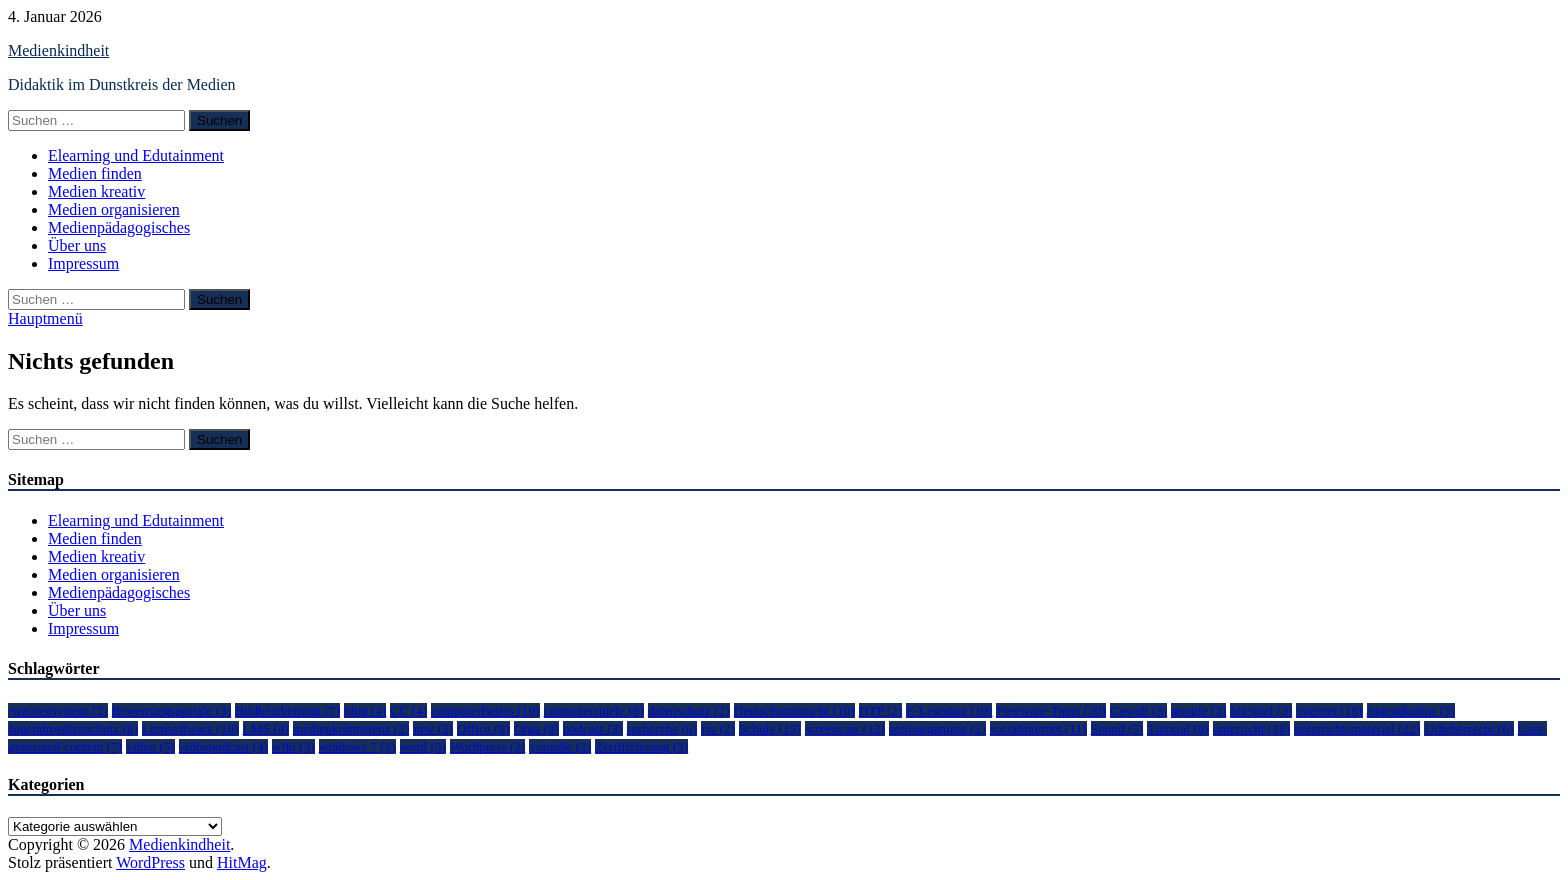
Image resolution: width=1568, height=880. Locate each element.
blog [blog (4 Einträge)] (365, 710)
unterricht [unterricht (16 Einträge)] (1251, 728)
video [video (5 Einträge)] (150, 746)
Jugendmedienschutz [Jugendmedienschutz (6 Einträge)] (73, 728)
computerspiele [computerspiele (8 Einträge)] (594, 710)
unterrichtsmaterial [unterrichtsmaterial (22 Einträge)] (1357, 728)
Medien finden (95, 173)
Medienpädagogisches (119, 227)
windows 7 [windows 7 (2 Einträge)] (357, 746)
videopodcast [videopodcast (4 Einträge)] (223, 746)
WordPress (150, 862)
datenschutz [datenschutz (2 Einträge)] (689, 710)
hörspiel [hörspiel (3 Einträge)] (1261, 710)
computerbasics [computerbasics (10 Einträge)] (485, 710)
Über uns (77, 245)
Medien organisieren (114, 209)
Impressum (83, 263)
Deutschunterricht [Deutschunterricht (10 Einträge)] (794, 710)
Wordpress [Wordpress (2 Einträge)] (488, 746)
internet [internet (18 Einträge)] (1329, 710)
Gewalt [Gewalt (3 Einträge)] (1138, 710)
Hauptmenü (45, 318)
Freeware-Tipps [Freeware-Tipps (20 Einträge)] (1050, 710)
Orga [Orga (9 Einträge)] (536, 728)
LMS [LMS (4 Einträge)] (266, 728)
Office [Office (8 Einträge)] (483, 728)
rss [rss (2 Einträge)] (718, 728)
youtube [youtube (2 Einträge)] (560, 746)
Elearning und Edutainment (136, 155)
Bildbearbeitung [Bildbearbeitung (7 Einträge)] (287, 710)
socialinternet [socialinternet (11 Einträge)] (1038, 728)
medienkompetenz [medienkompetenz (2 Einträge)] (351, 728)
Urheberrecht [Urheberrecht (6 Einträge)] (1468, 728)
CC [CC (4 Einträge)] (408, 710)
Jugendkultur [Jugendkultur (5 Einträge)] (1411, 710)
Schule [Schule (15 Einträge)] (770, 728)
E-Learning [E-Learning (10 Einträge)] (949, 710)
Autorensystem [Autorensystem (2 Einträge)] (58, 710)
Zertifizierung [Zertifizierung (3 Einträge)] (641, 746)
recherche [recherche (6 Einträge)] (662, 728)
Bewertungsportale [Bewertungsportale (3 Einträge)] (172, 710)
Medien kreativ (96, 191)
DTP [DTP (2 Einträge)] (881, 710)
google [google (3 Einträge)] (1198, 710)
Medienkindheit (58, 50)
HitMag (242, 862)
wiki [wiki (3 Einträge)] (293, 746)
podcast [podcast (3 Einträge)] (593, 728)
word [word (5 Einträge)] (423, 746)
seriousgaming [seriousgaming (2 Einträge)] (937, 728)
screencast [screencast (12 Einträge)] (845, 728)
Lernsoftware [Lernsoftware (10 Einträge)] (190, 728)
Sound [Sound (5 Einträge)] (1117, 728)
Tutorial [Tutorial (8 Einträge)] (1177, 728)
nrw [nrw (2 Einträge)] (433, 728)
